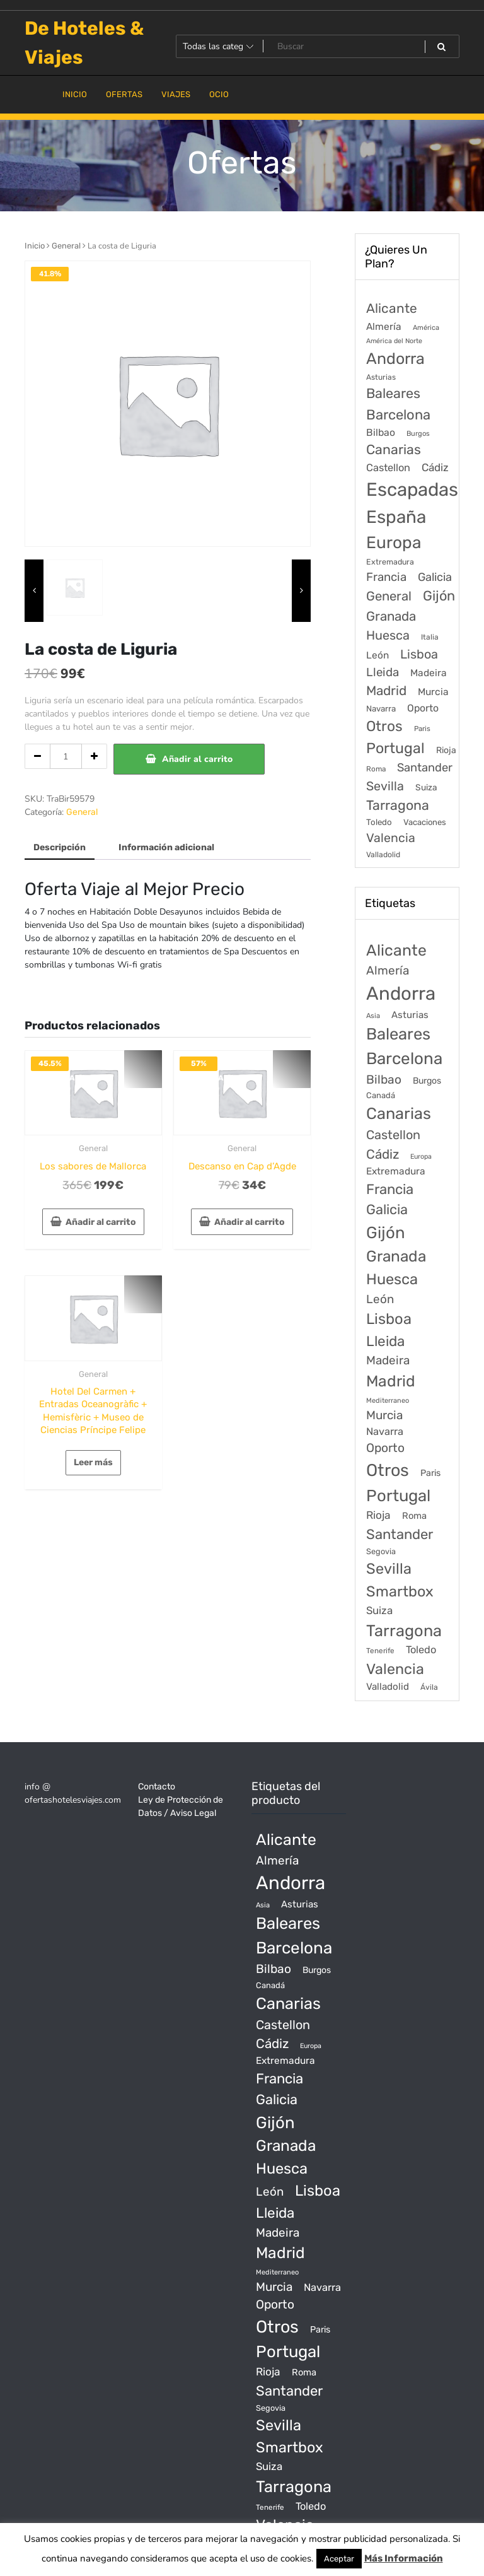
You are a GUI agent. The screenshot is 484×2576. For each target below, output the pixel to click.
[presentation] (34, 590)
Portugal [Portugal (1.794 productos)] (398, 1495)
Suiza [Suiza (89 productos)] (379, 1610)
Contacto (156, 1786)
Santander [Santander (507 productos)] (399, 1534)
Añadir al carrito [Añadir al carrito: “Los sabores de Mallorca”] (101, 1222)
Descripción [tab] (59, 847)
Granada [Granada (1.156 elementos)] (391, 616)
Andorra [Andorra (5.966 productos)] (400, 993)
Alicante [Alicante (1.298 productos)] (396, 950)
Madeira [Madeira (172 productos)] (388, 1360)
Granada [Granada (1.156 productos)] (396, 1256)
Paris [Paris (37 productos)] (430, 1473)
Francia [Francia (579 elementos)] (386, 577)
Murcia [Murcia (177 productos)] (384, 1415)
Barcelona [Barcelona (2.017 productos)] (404, 1058)
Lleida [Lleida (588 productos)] (385, 1341)
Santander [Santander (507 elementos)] (424, 768)
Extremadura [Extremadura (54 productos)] (395, 1171)
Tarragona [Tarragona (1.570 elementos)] (397, 805)
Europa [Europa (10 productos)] (421, 1156)
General (66, 245)
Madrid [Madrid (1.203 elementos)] (386, 690)
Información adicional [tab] (166, 847)
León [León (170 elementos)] (377, 655)
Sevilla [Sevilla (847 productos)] (389, 1569)
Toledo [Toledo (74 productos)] (421, 1650)
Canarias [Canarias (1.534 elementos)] (393, 449)
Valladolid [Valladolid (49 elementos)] (383, 854)
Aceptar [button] (339, 2558)
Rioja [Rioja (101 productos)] (378, 1515)
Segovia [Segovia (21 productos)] (381, 1551)
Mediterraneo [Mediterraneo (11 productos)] (387, 1400)
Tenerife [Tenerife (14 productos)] (380, 1650)
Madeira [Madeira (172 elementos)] (428, 673)
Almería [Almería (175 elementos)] (383, 326)
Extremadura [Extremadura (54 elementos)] (390, 561)
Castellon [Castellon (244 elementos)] (388, 468)
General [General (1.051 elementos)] (389, 596)
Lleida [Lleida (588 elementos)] (382, 672)
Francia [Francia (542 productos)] (389, 1189)
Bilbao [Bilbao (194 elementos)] (380, 432)
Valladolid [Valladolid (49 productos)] (387, 1686)
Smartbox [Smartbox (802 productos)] (400, 1591)
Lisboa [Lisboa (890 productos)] (389, 1319)
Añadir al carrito (197, 759)
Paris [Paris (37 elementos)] (422, 728)
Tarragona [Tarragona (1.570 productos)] (404, 1630)
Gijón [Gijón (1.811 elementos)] (439, 596)
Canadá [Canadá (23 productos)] (380, 1095)
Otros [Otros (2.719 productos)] (387, 1470)
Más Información (403, 2558)
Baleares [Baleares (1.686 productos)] (398, 1033)
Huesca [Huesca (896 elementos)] (388, 635)
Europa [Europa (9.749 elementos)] (393, 542)
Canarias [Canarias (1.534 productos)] (398, 1113)
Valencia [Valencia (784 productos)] (395, 1669)
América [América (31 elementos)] (426, 328)
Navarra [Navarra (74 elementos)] (381, 708)
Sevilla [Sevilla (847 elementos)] (385, 786)
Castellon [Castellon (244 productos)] (393, 1134)
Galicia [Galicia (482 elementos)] (435, 577)
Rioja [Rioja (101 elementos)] (446, 750)
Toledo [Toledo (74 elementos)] (379, 822)
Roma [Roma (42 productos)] (414, 1515)
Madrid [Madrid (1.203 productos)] (390, 1381)
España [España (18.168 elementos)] (396, 516)
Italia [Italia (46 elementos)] (430, 637)
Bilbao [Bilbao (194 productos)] (383, 1079)
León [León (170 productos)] (380, 1299)
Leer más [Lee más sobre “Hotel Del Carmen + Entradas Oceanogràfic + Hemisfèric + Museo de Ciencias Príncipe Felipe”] (93, 1462)
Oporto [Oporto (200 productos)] (385, 1448)
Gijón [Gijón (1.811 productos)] (385, 1232)
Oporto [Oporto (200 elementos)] (423, 708)
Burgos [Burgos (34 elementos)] (418, 434)
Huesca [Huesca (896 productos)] (392, 1279)
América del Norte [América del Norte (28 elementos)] (394, 341)
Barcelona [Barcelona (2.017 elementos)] (398, 414)
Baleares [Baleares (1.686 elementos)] (393, 393)
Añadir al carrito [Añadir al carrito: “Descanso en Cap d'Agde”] (249, 1222)
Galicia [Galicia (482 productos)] (387, 1209)
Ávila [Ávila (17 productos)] (429, 1687)
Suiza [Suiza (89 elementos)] (426, 787)
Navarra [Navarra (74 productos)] (384, 1431)
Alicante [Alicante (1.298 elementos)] (391, 308)
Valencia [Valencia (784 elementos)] (390, 838)
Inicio (35, 245)
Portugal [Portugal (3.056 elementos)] (395, 748)
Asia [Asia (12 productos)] (373, 1016)
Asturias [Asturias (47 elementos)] (381, 377)
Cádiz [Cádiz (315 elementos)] (435, 467)
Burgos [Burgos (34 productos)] (427, 1080)
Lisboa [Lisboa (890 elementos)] (419, 654)
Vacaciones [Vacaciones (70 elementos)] (424, 822)
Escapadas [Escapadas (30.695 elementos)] (412, 489)
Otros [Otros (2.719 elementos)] (384, 726)
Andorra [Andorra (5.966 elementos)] (395, 358)
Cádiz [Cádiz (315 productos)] (382, 1154)
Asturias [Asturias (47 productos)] (410, 1015)
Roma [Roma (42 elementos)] (376, 768)
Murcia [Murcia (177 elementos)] (433, 692)
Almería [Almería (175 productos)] (387, 970)
